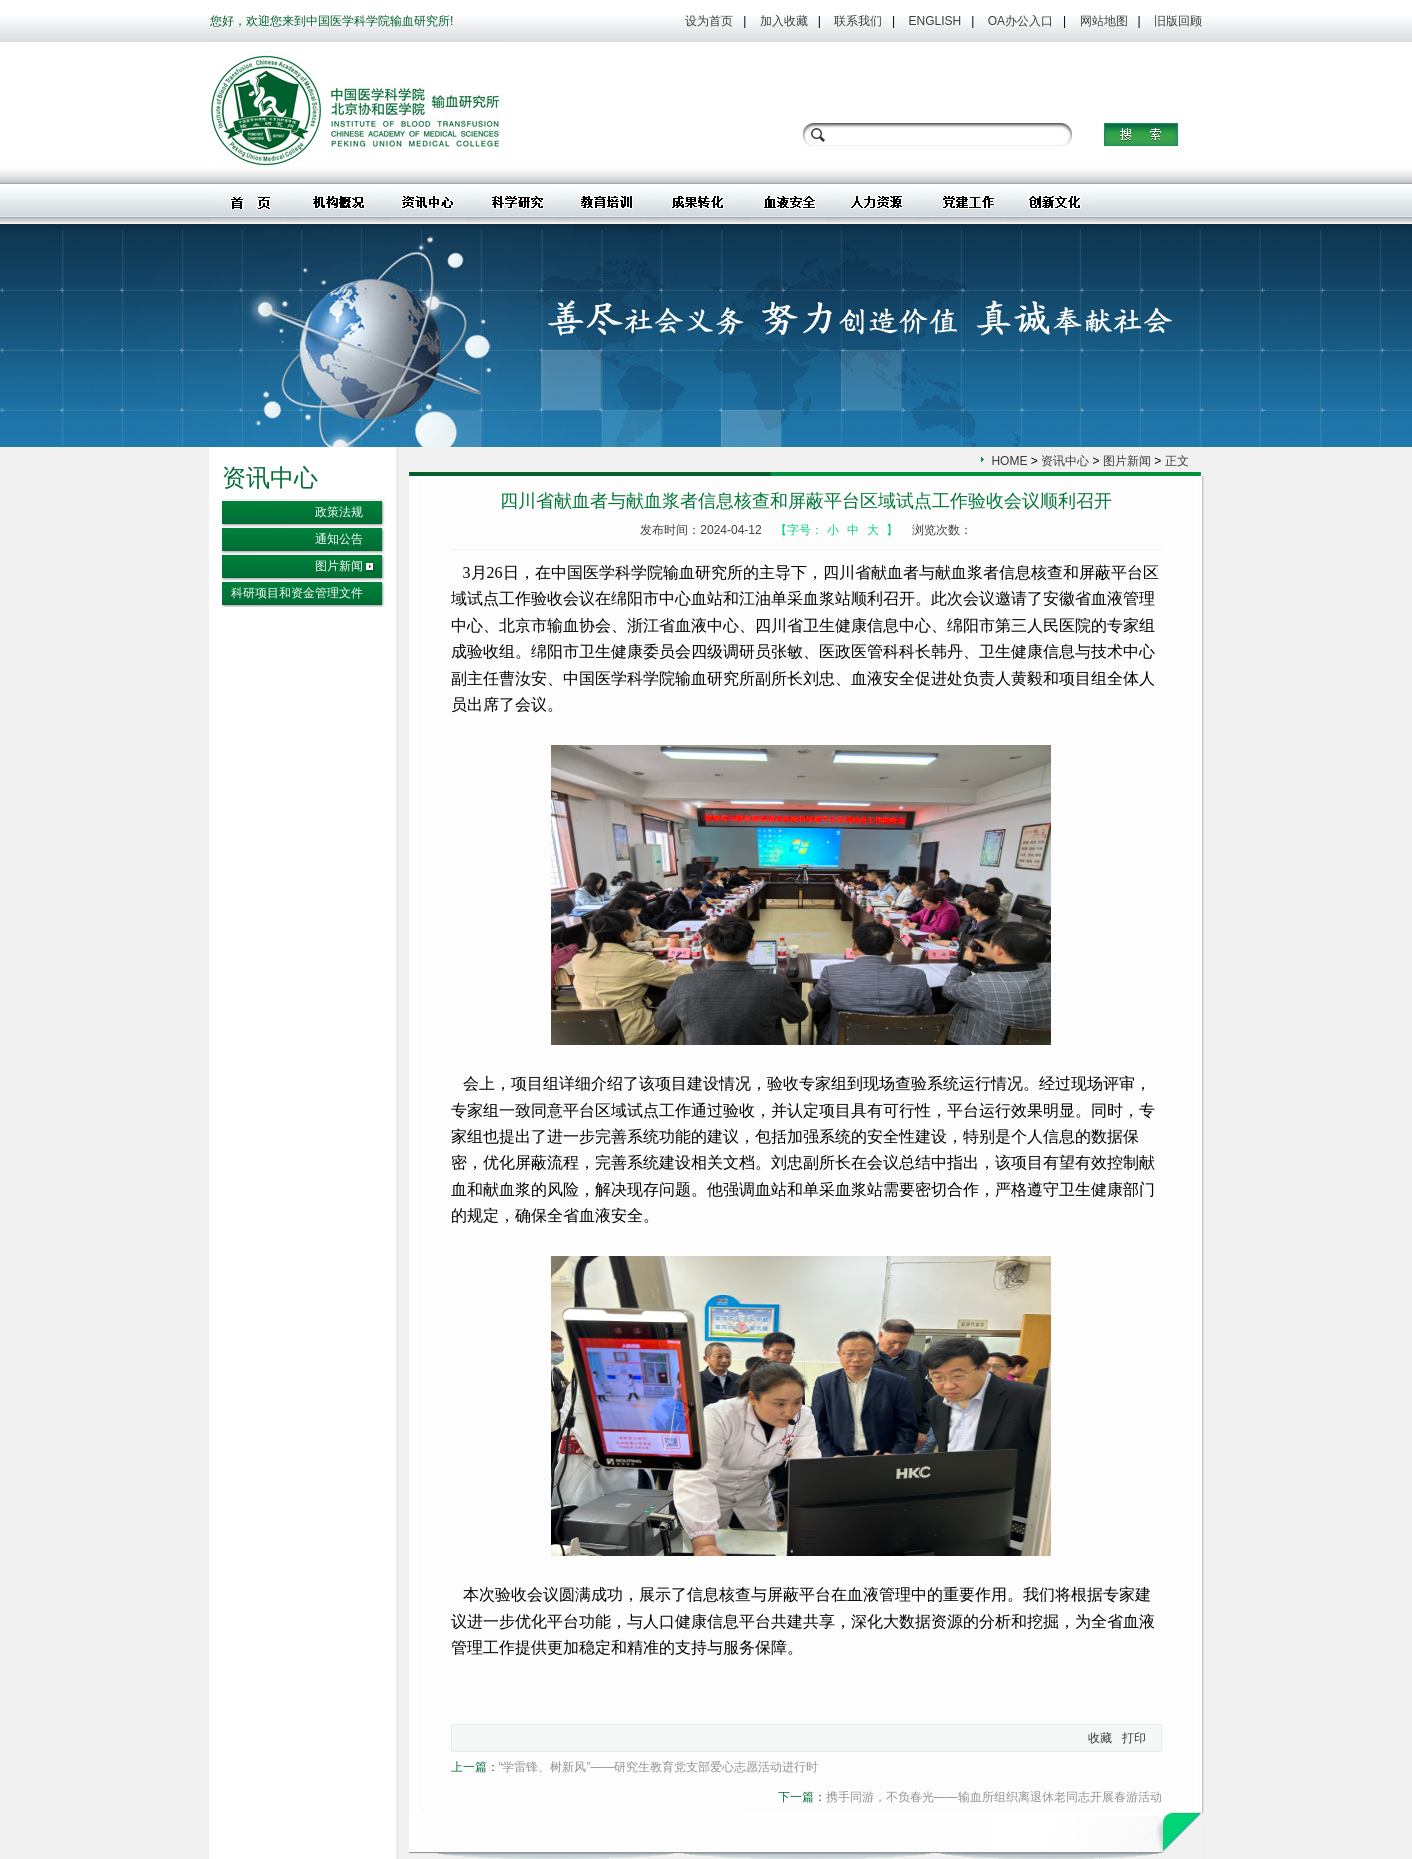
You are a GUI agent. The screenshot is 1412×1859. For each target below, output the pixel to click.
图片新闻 (339, 566)
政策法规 (339, 512)
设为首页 (709, 21)
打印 (1134, 1738)
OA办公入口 (1020, 21)
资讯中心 (1065, 461)
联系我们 (858, 21)
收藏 (1100, 1738)
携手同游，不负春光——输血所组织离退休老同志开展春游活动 (994, 1797)
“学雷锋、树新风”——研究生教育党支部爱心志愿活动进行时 (659, 1767)
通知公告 (339, 539)
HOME (1009, 461)
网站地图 (1104, 21)
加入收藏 (784, 21)
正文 (1177, 461)
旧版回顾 (1178, 21)
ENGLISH (935, 21)
